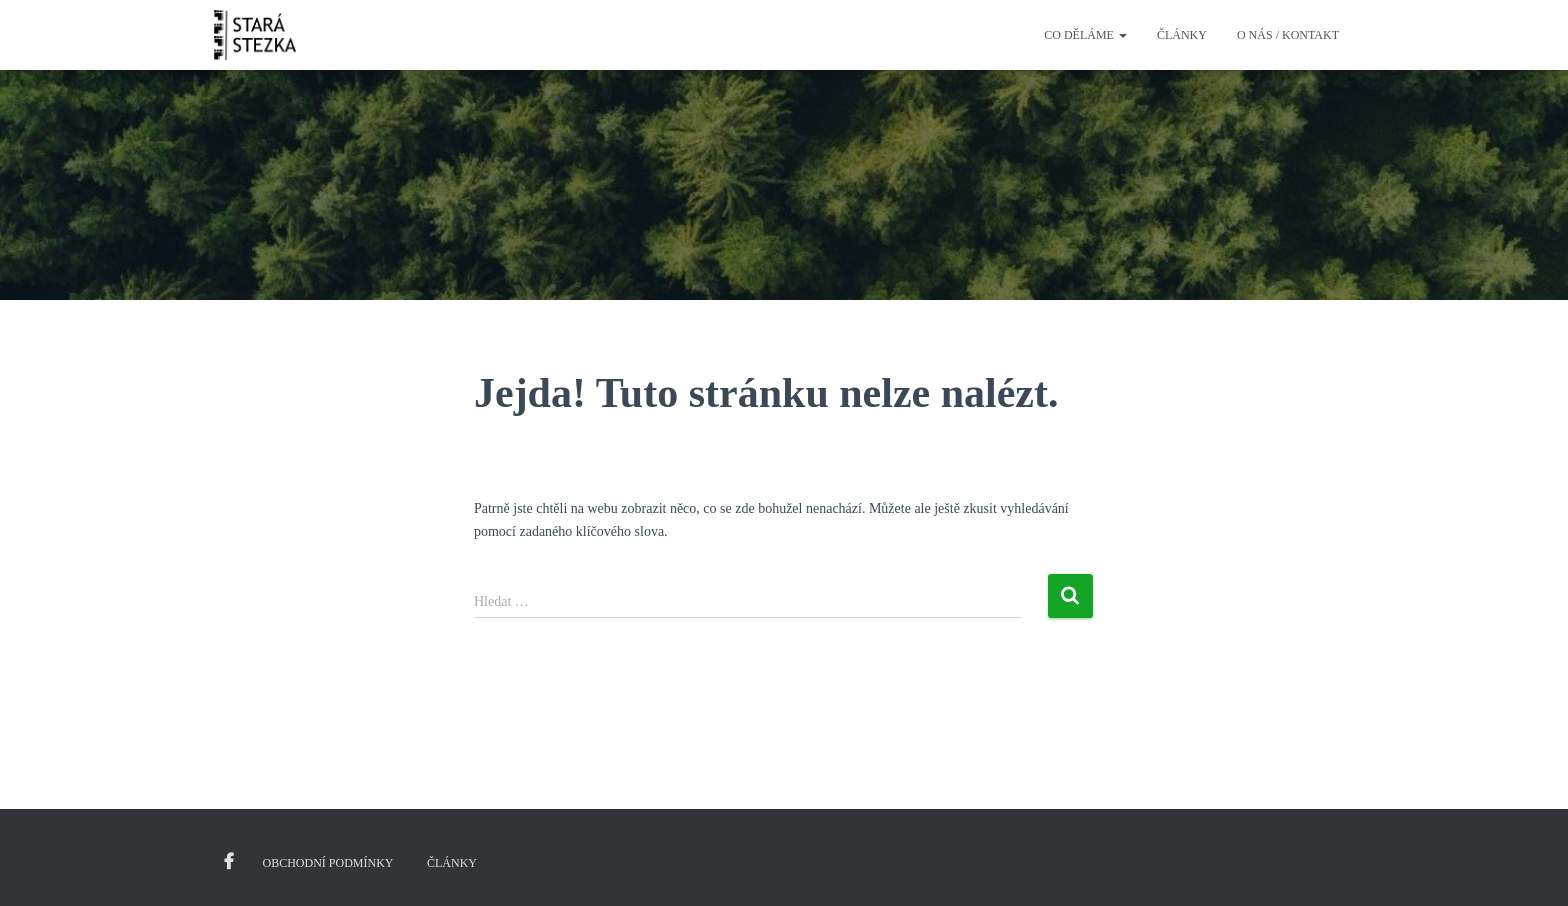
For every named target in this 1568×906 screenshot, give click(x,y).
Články (1182, 35)
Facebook (229, 862)
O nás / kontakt (1288, 35)
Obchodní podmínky (328, 863)
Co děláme (1085, 35)
